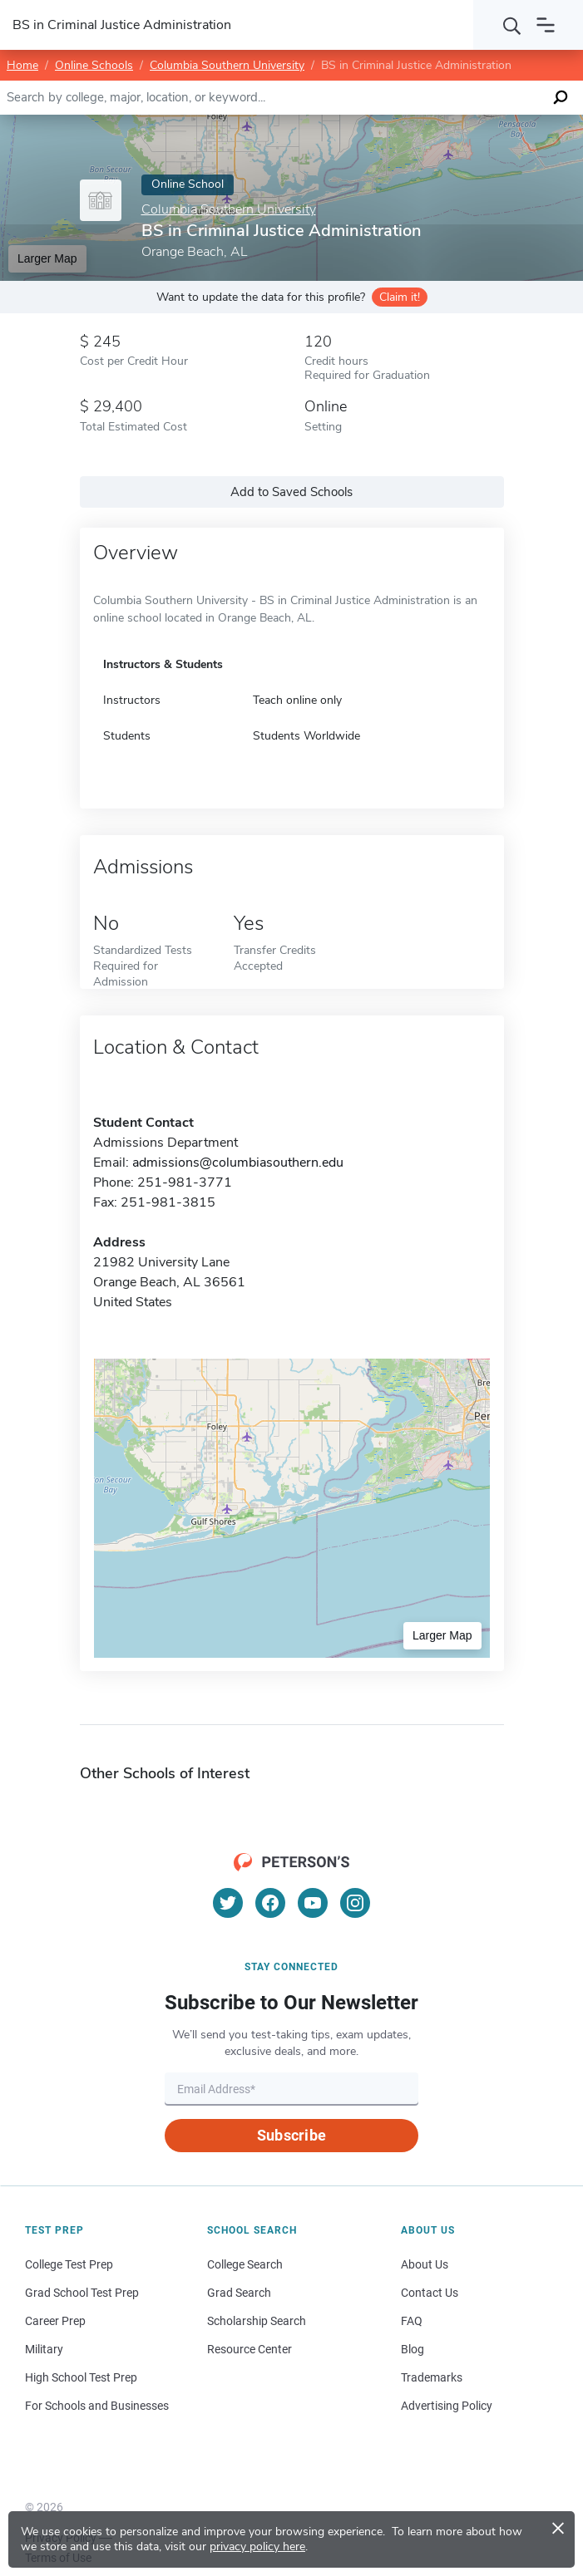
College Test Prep (69, 2264)
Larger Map (47, 258)
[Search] (512, 25)
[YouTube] (313, 1903)
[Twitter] (228, 1903)
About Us (424, 2264)
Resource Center (249, 2349)
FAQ (411, 2321)
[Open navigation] (545, 25)
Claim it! (399, 297)
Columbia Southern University (227, 65)
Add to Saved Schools (291, 492)
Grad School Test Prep (82, 2292)
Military (44, 2349)
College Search (245, 2264)
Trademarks (431, 2377)
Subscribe (291, 2135)
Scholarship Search (256, 2321)
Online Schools (94, 65)
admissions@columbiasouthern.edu (237, 1162)
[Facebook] (270, 1903)
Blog (412, 2349)
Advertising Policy (446, 2405)
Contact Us (429, 2292)
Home (22, 65)
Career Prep (55, 2321)
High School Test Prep (81, 2377)
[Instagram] (355, 1903)
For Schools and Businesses (97, 2405)
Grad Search (239, 2292)
